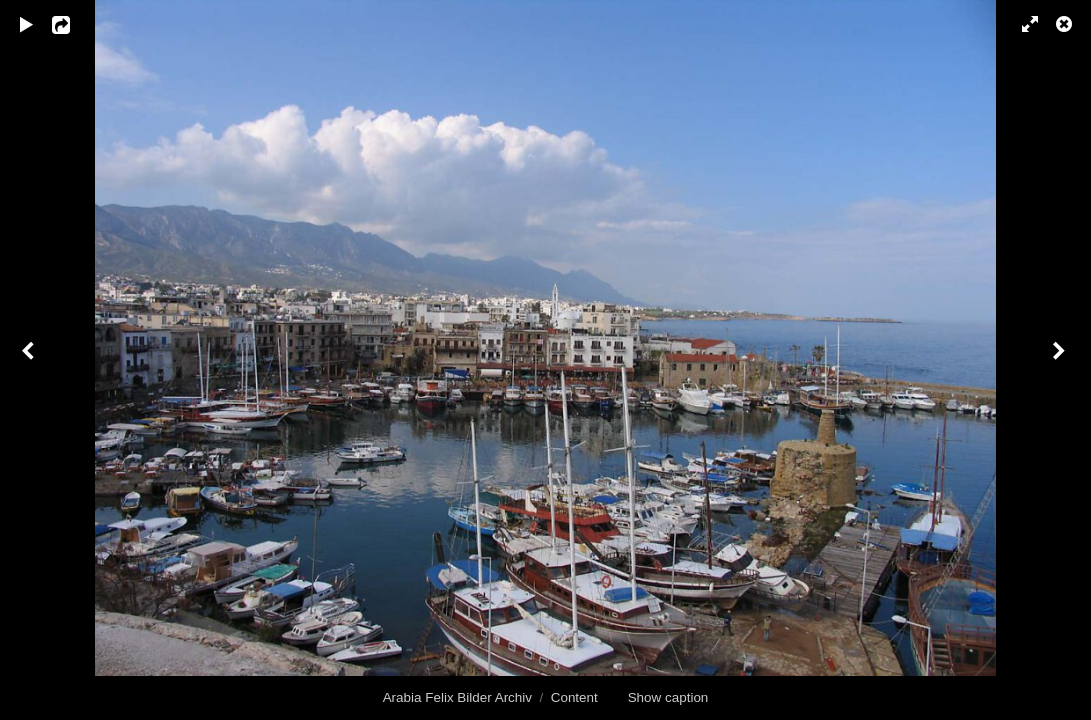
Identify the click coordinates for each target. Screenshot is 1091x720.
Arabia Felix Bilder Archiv (457, 697)
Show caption (668, 697)
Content (574, 697)
